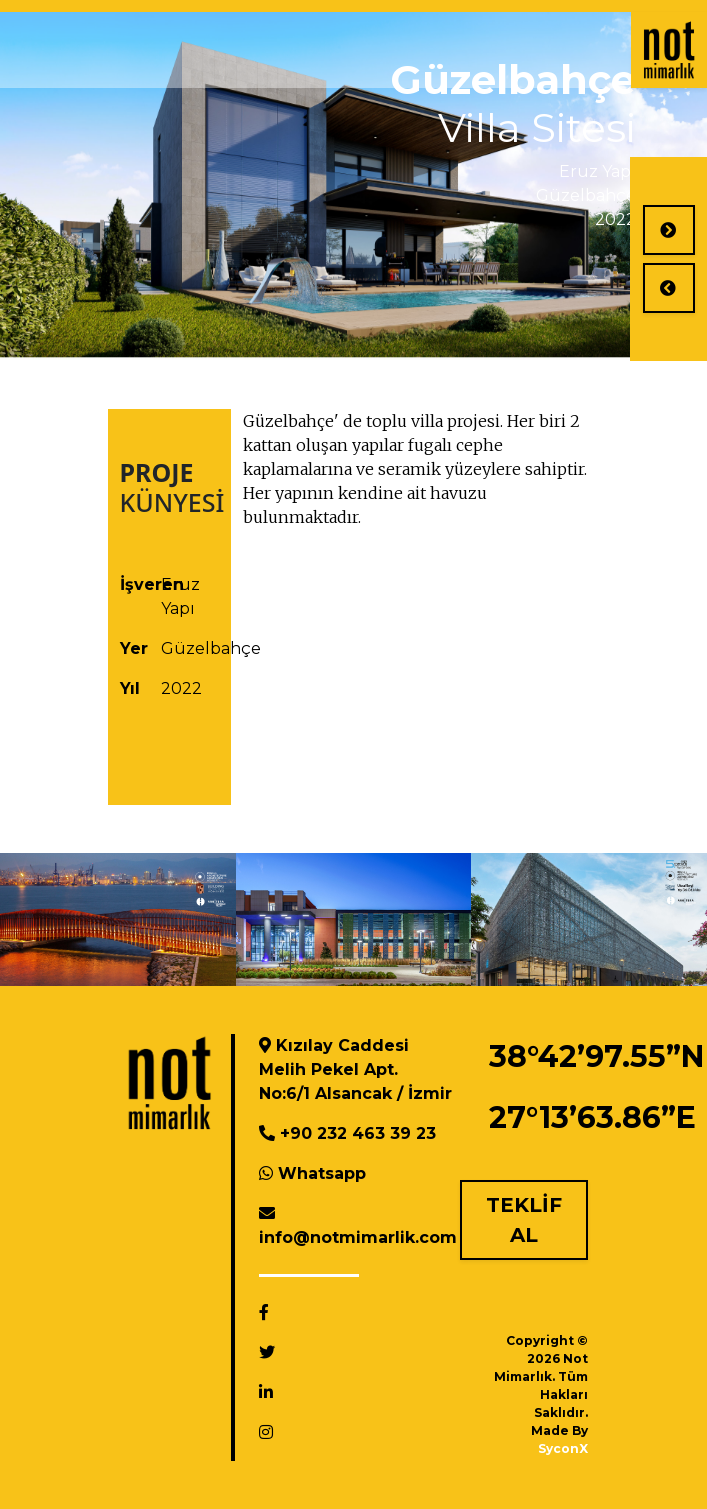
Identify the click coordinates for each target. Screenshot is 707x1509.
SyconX (563, 1448)
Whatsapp (322, 1173)
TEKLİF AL (524, 1220)
